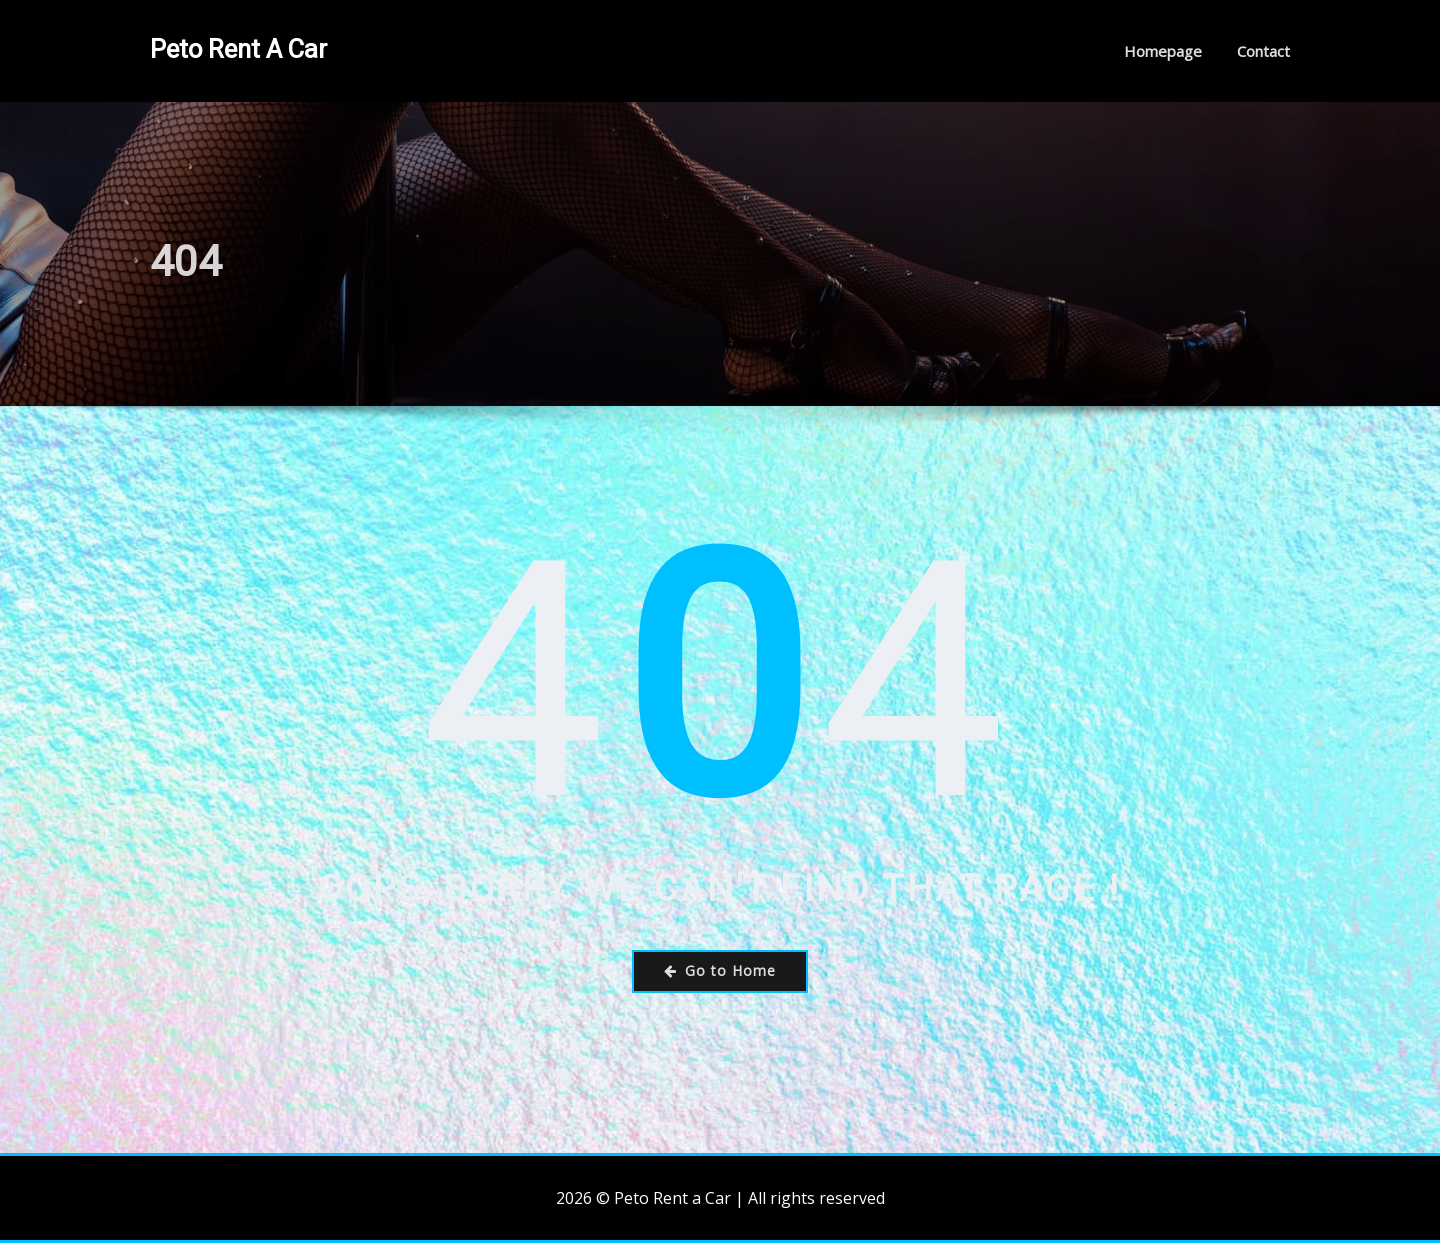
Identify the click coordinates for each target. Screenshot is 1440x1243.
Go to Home (720, 970)
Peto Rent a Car (238, 49)
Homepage (1163, 51)
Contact (1263, 51)
